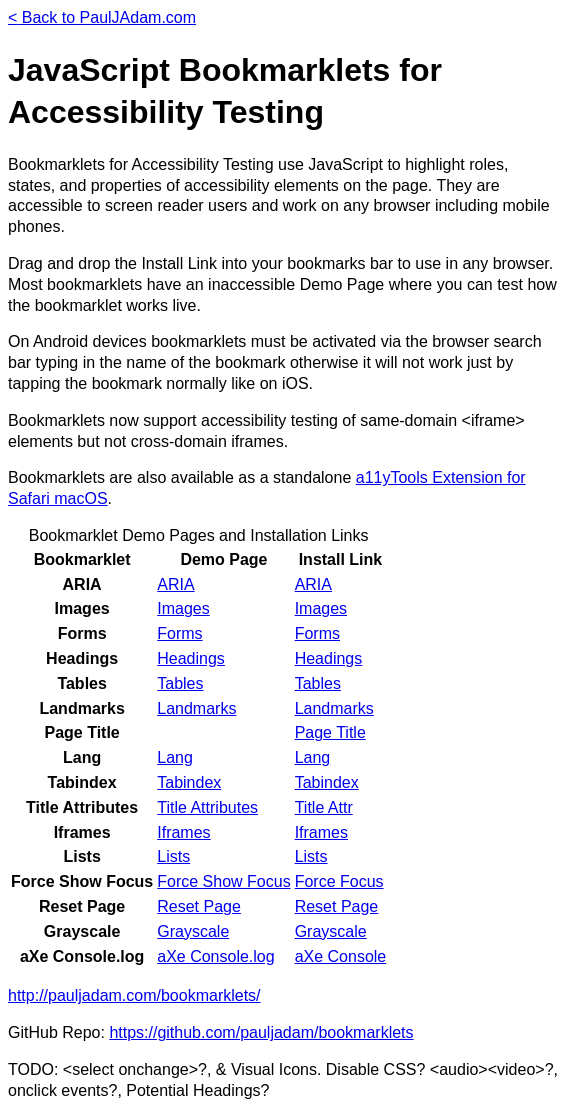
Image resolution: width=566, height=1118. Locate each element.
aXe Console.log (215, 956)
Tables (180, 683)
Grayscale (193, 931)
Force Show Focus (223, 881)
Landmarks (196, 708)
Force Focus (339, 881)
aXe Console (341, 956)
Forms (179, 633)
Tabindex (189, 782)
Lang (175, 757)
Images (183, 608)
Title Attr (324, 807)
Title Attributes (207, 807)
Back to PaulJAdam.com (102, 17)
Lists (173, 856)
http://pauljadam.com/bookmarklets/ (134, 995)
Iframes (183, 832)
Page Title (330, 732)
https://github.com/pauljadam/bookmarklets (261, 1032)
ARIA (175, 584)
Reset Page (199, 906)
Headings (191, 658)
